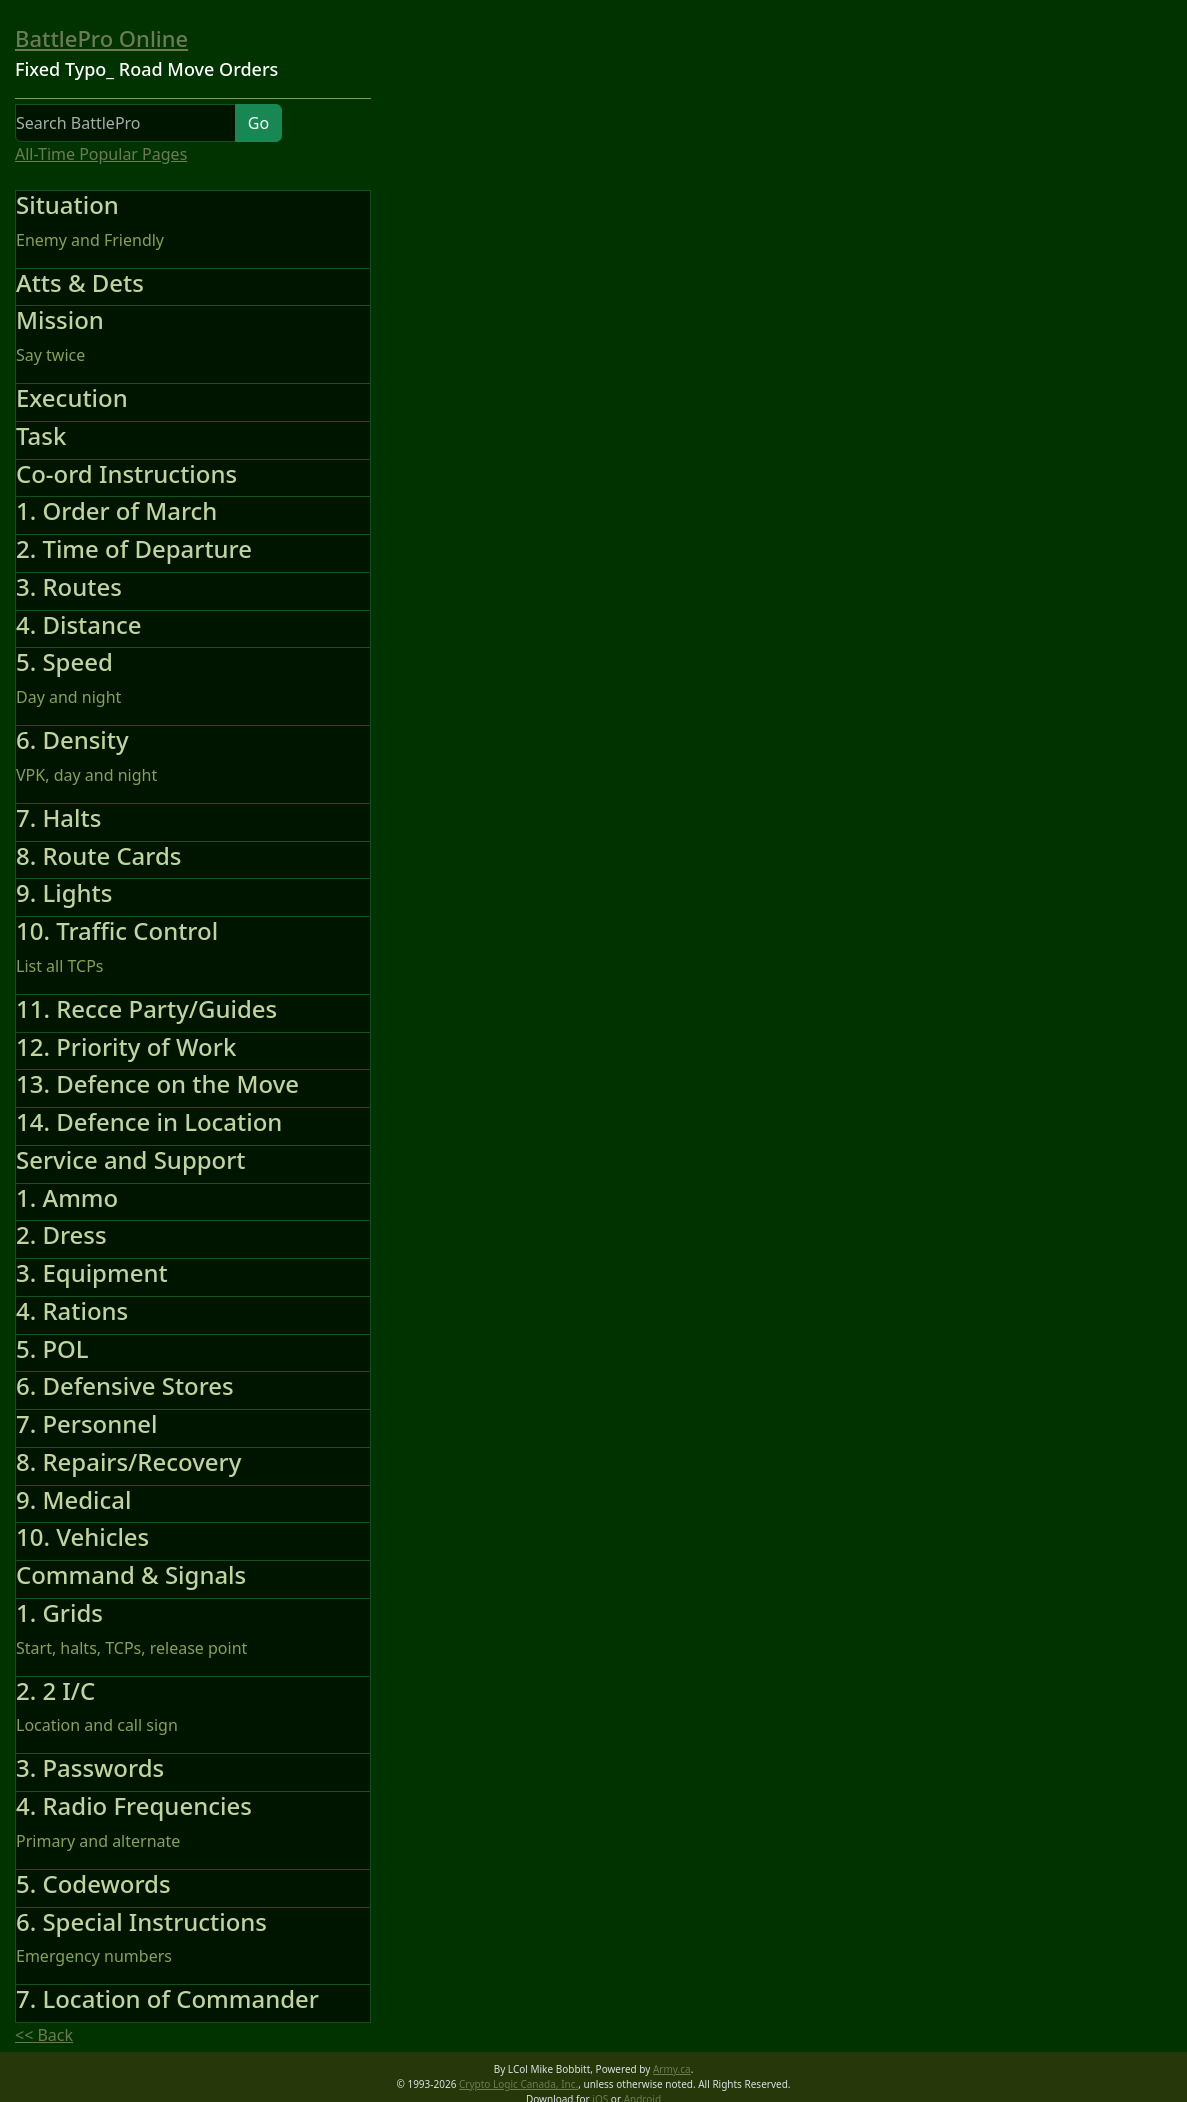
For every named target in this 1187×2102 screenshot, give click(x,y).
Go (258, 123)
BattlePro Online (101, 38)
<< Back (44, 2035)
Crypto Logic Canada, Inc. (518, 2084)
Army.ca (672, 2069)
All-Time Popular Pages (101, 154)
